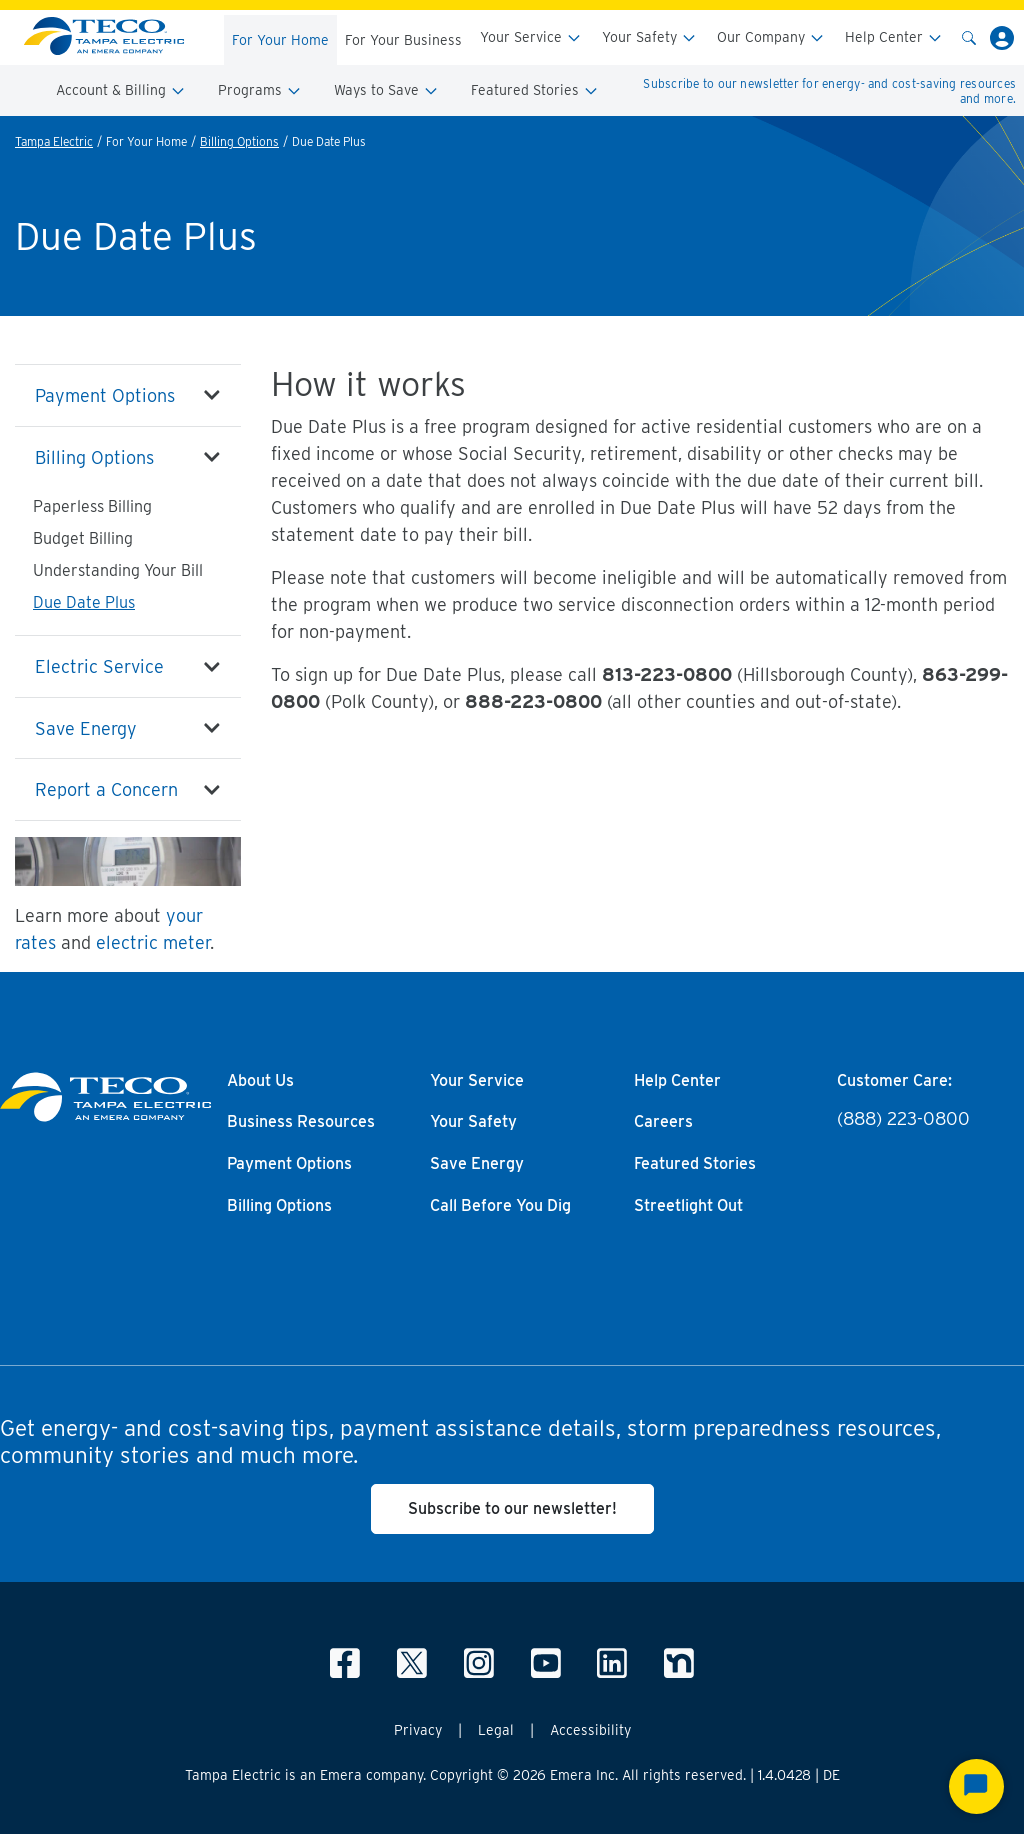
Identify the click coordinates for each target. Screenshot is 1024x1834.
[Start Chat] (976, 1786)
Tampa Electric (54, 141)
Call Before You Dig (500, 1206)
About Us (260, 1081)
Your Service (531, 37)
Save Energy (86, 728)
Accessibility (590, 1730)
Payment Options (105, 395)
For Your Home (280, 40)
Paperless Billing (92, 506)
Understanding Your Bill (118, 570)
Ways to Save (386, 90)
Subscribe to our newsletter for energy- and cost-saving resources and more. (829, 91)
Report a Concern (106, 789)
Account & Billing (121, 90)
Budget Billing (83, 538)
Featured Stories (535, 90)
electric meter (153, 942)
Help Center (894, 37)
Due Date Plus (84, 602)
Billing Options (239, 141)
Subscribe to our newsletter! (512, 1508)
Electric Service (99, 666)
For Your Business (403, 40)
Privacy (418, 1730)
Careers (663, 1122)
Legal (496, 1730)
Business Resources (301, 1122)
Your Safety (649, 37)
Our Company (771, 37)
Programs (260, 90)
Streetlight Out (688, 1206)
